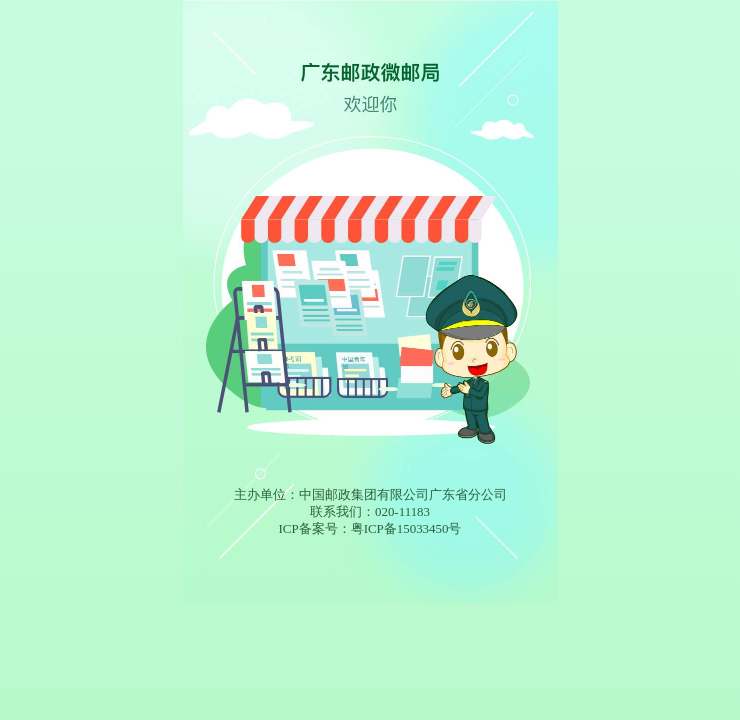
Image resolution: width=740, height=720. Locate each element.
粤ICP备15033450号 (406, 528)
